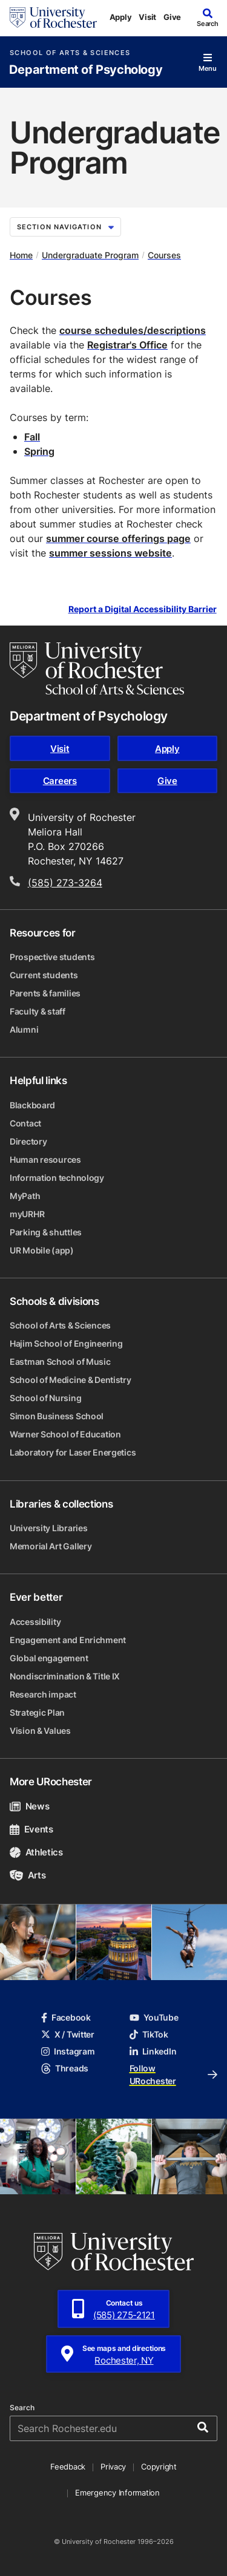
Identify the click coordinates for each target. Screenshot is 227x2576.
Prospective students (52, 957)
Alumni (24, 1029)
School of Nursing (45, 1398)
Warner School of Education (65, 1434)
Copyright (159, 2466)
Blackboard (32, 1105)
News (29, 1806)
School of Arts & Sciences (70, 52)
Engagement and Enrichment (68, 1640)
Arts (27, 1875)
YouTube (154, 2017)
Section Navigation (65, 227)
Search (22, 2407)
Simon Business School (57, 1416)
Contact (25, 1123)
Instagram (67, 2051)
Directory (28, 1141)
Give (172, 16)
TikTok (149, 2034)
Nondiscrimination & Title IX (65, 1676)
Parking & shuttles (46, 1232)
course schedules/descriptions (132, 330)
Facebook (66, 2017)
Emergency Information (117, 2492)
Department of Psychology (85, 69)
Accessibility (35, 1621)
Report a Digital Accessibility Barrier (142, 609)
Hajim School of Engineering (66, 1343)
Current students (44, 975)
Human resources (45, 1159)
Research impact (43, 1694)
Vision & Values (40, 1730)
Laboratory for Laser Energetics (73, 1452)
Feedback (67, 2466)
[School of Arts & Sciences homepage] (97, 668)
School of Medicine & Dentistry (70, 1379)
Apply (121, 16)
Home (21, 255)
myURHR (27, 1214)
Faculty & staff (37, 1011)
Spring (39, 451)
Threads (64, 2068)
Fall (32, 436)
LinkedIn (153, 2051)
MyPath (25, 1195)
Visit (147, 16)
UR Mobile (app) (42, 1250)
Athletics (36, 1852)
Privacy (113, 2466)
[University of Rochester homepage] (53, 17)
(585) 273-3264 (65, 882)
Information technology (57, 1177)
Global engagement (49, 1658)
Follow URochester (174, 2074)
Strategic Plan (37, 1712)
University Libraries (48, 1528)
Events (31, 1829)
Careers (60, 780)
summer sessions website (110, 553)
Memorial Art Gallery (50, 1546)
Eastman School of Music (60, 1361)
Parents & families (45, 993)
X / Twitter (67, 2034)
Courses (164, 255)
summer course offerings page (118, 538)
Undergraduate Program (90, 255)
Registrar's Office (127, 344)
